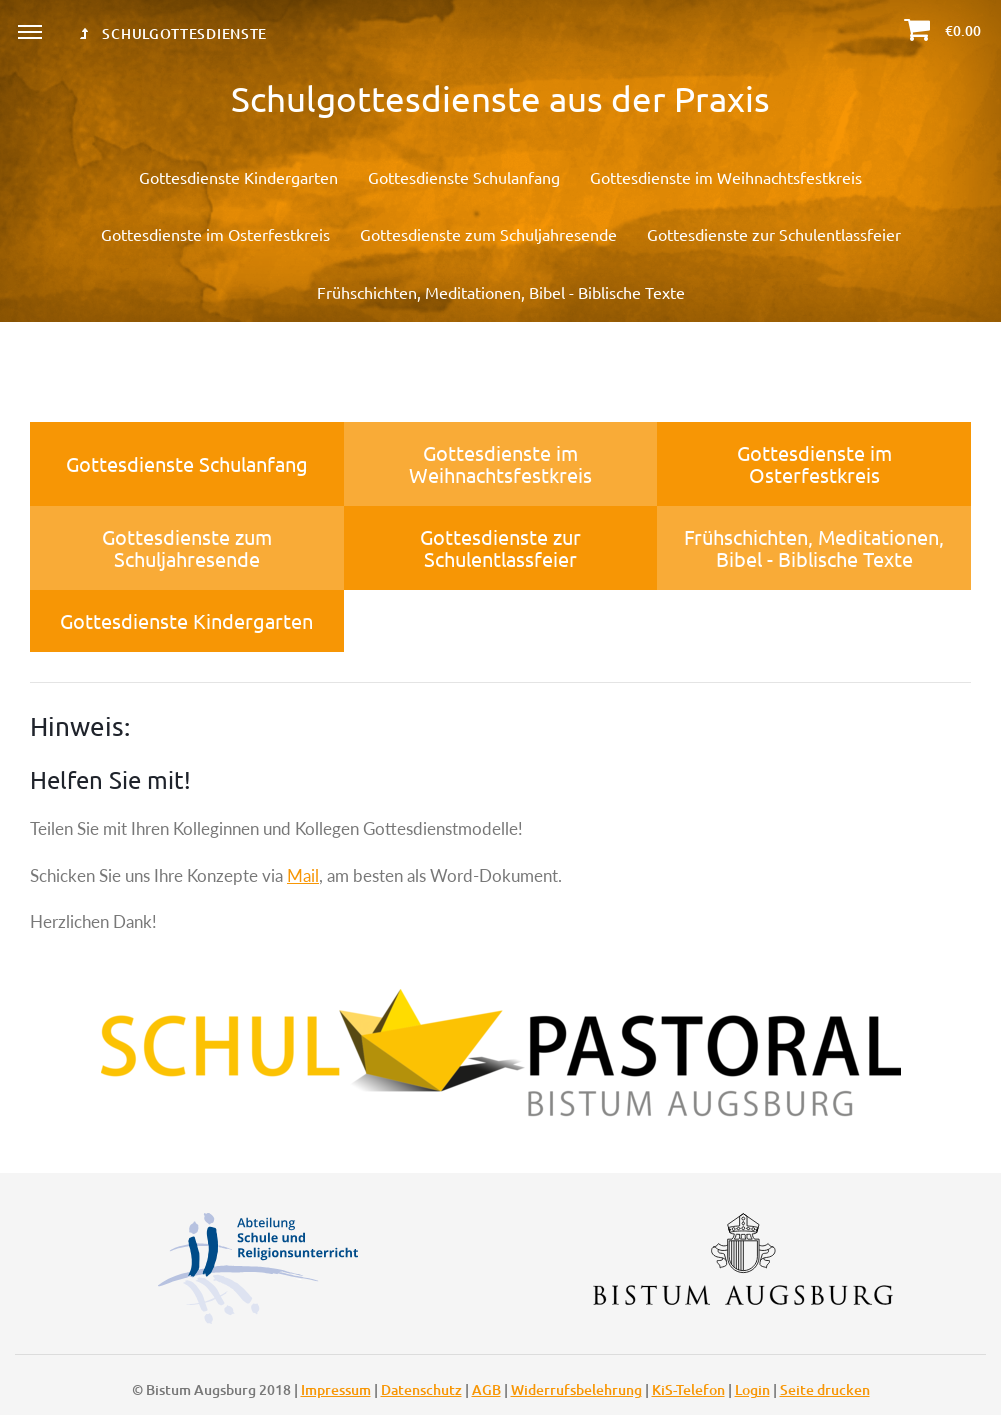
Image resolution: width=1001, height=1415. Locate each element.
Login (752, 1389)
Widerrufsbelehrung (576, 1389)
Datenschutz (421, 1389)
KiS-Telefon (688, 1389)
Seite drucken (825, 1389)
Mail (303, 875)
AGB (486, 1389)
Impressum (336, 1389)
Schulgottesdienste (173, 33)
